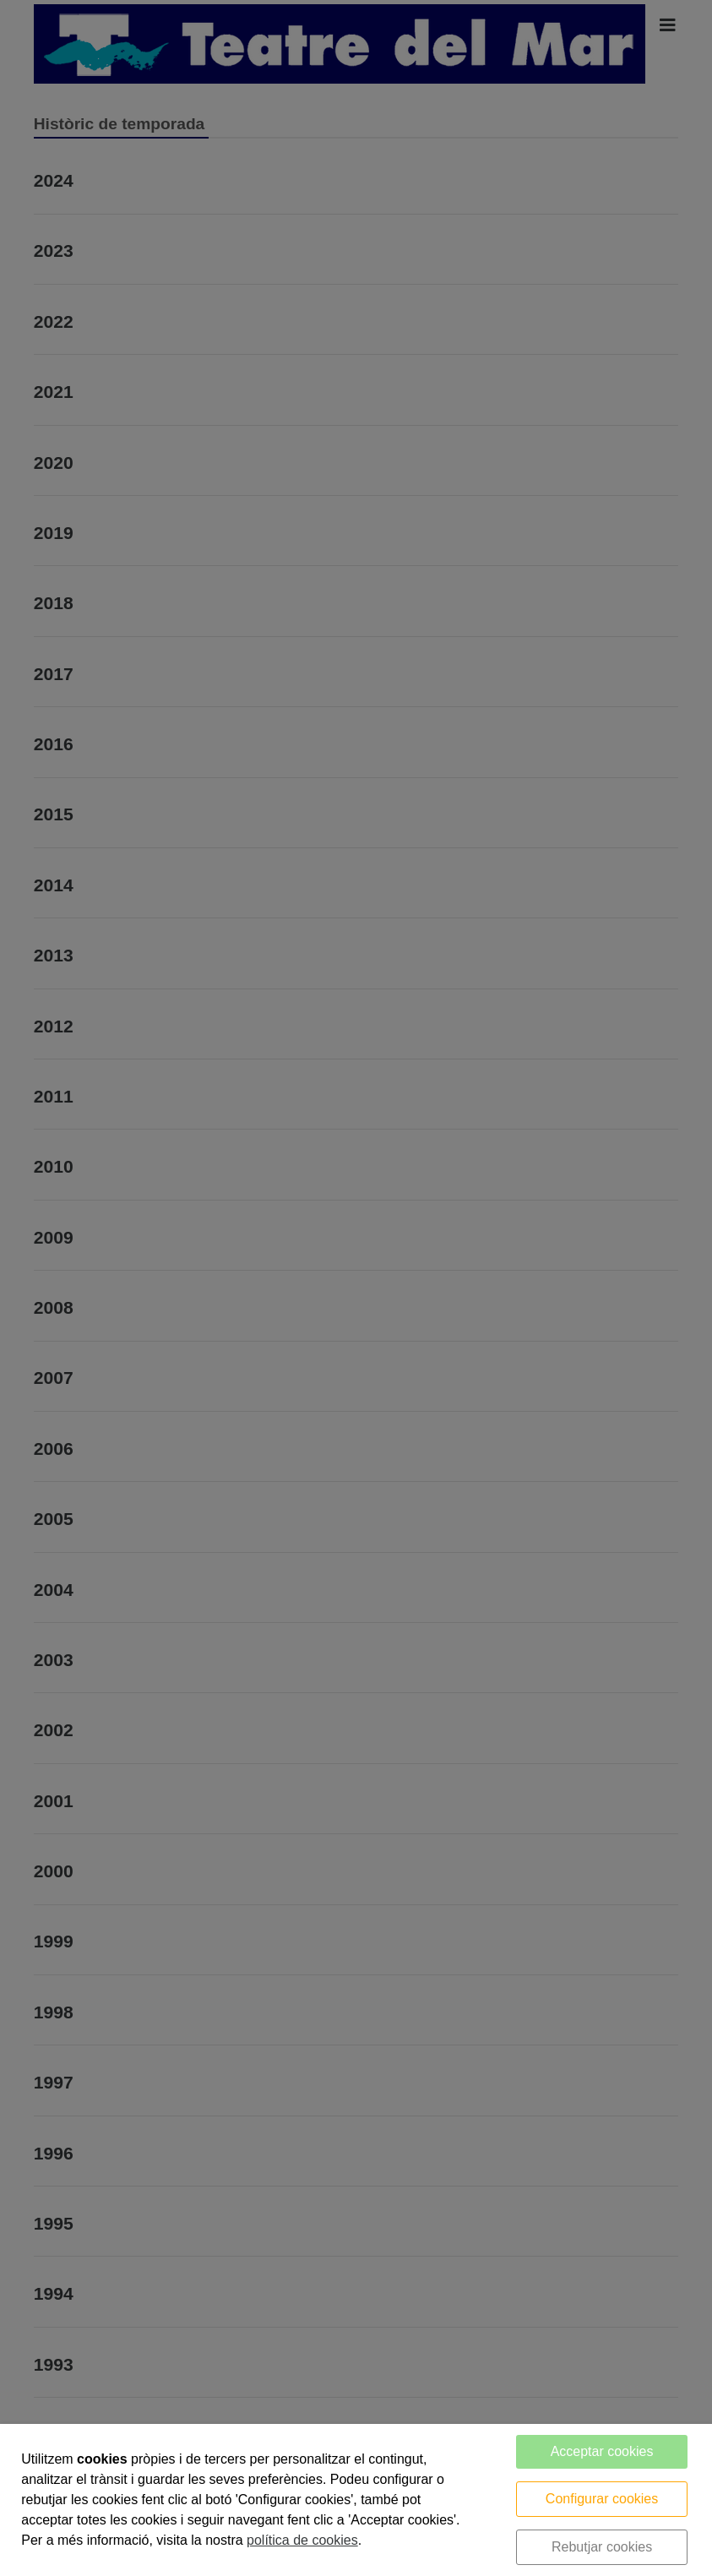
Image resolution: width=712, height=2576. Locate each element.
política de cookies (302, 2540)
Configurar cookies (602, 2499)
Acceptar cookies (602, 2451)
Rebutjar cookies (602, 2547)
